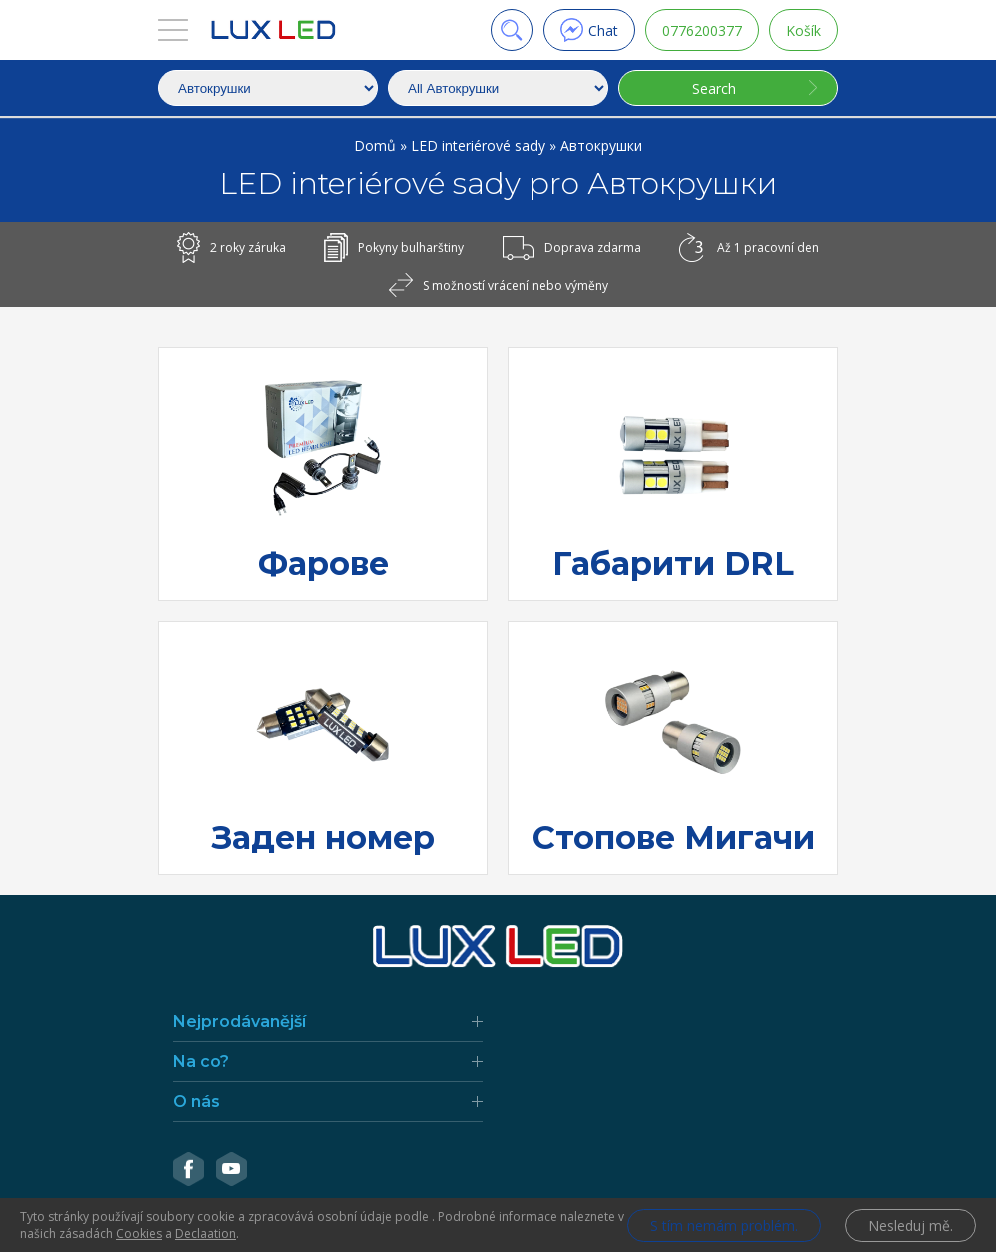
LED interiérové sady (480, 145)
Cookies (139, 1233)
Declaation (205, 1233)
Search (714, 88)
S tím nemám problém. (724, 1225)
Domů (377, 145)
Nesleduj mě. (910, 1225)
